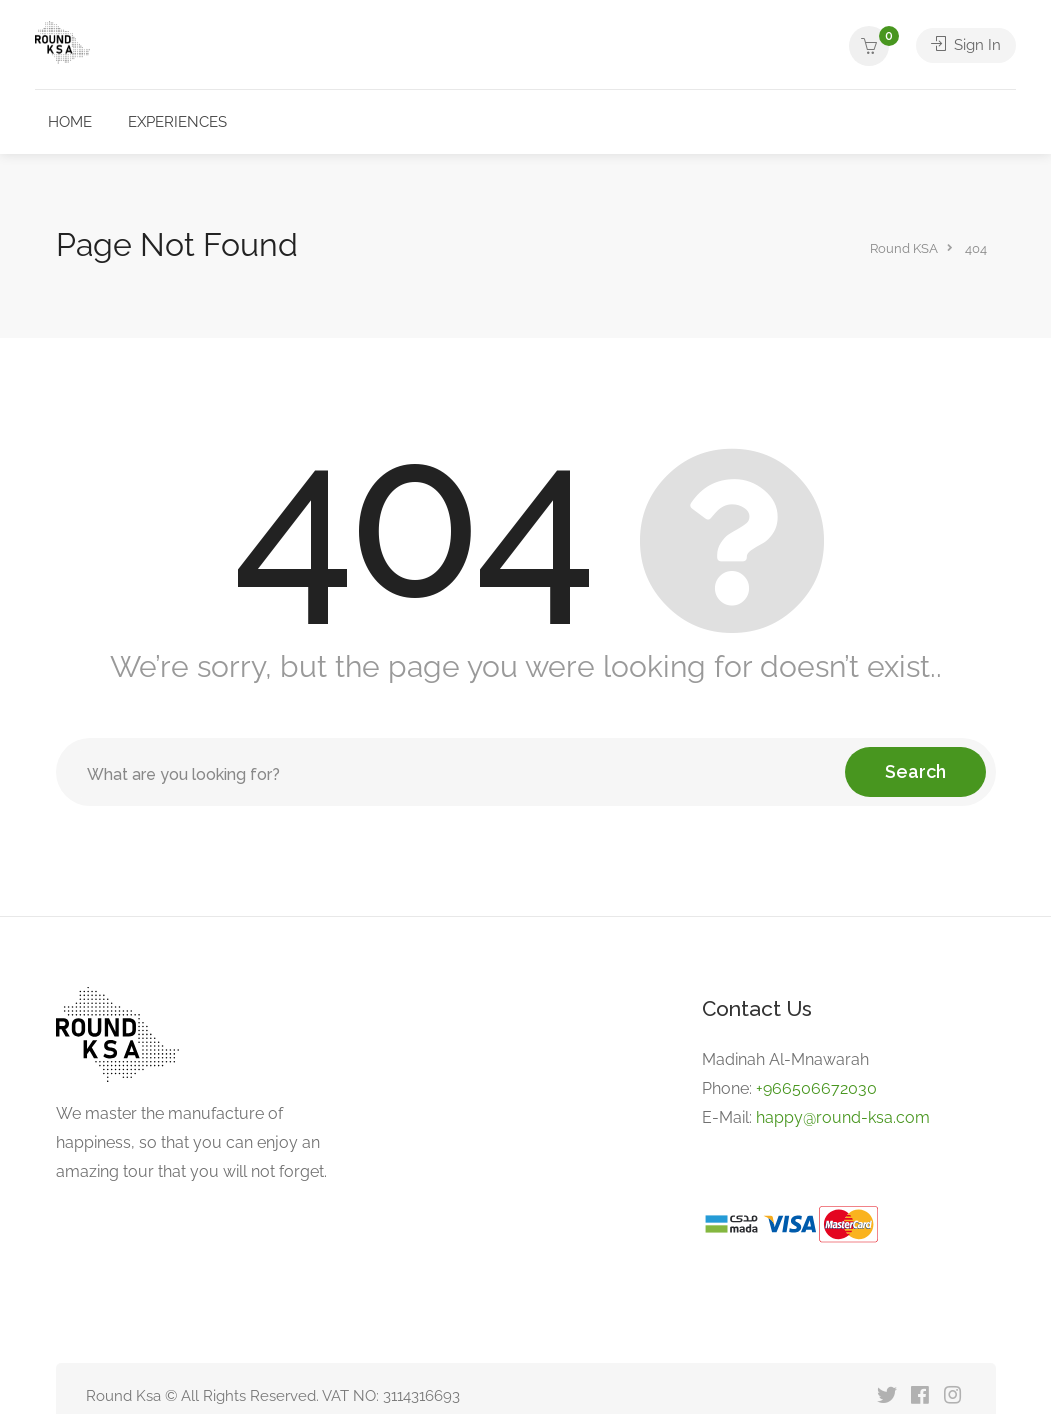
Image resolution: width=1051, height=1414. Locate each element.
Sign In (966, 46)
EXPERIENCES (177, 122)
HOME (70, 122)
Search (915, 771)
